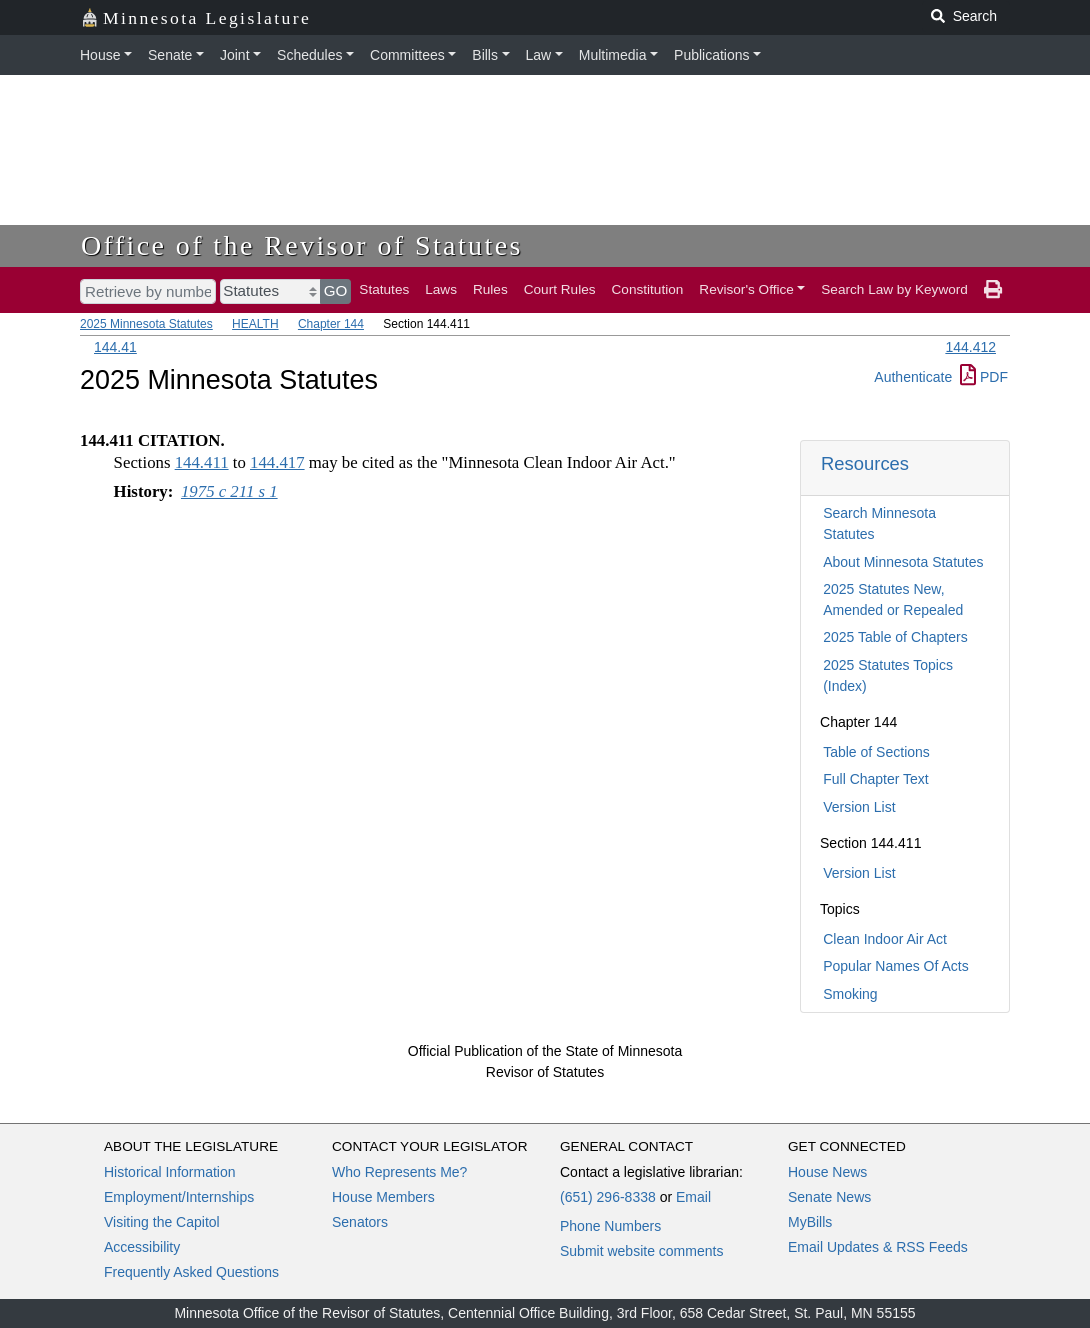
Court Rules (560, 289)
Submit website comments (641, 1251)
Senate (170, 55)
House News (827, 1172)
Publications (712, 55)
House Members (383, 1197)
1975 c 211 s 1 (229, 491)
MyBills (810, 1222)
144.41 (115, 347)
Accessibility (142, 1247)
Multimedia (613, 55)
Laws (441, 289)
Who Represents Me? (399, 1172)
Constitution (648, 289)
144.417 (277, 462)
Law (539, 55)
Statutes (384, 289)
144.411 (202, 462)
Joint (235, 55)
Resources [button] (865, 463)
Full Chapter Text (876, 779)
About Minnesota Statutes (903, 562)
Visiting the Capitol (162, 1222)
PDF (984, 377)
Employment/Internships (179, 1197)
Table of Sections (876, 752)
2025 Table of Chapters (895, 637)
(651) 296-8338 (608, 1197)
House (100, 55)
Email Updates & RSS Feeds (878, 1247)
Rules (490, 289)
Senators (360, 1222)
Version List (859, 807)
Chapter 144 (331, 324)
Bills (485, 55)
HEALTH (255, 324)
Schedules (309, 55)
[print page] (993, 290)
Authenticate (913, 377)
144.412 (970, 347)
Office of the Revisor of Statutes (302, 245)
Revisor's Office (746, 289)
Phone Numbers (610, 1226)
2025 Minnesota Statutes (146, 324)
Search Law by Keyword (894, 289)
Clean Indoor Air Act (885, 939)
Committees (407, 55)
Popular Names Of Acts (896, 966)
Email (693, 1197)
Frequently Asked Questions (191, 1272)
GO (336, 290)
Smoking (850, 994)
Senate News (829, 1197)
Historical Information (170, 1172)
